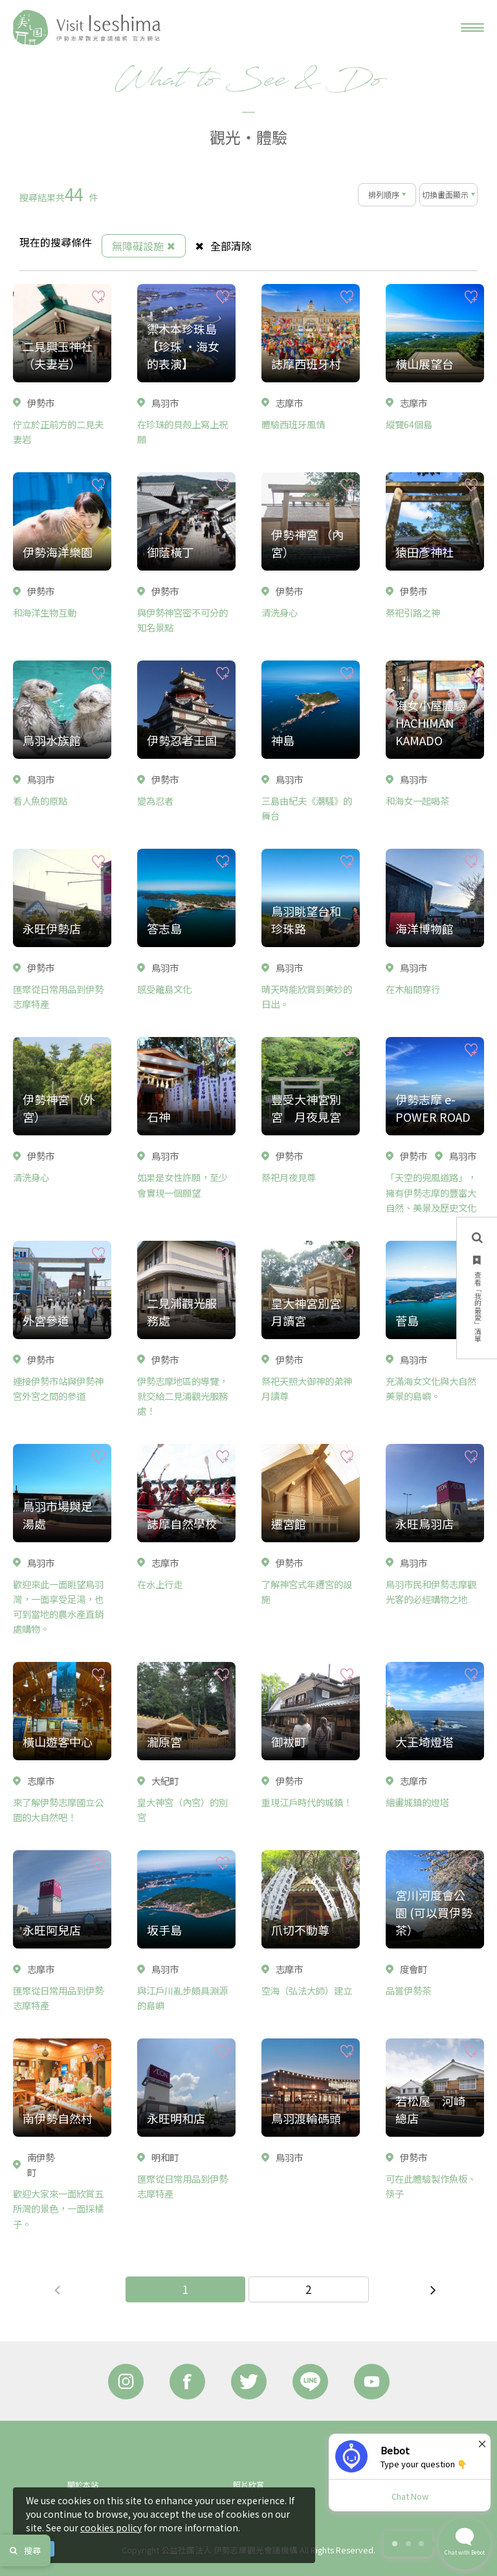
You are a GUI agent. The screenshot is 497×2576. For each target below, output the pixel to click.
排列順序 (383, 194)
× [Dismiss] (482, 2443)
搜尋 (25, 2550)
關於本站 (82, 2484)
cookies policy (111, 2527)
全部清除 (223, 246)
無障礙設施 (143, 246)
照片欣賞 (248, 2484)
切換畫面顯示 (445, 194)
